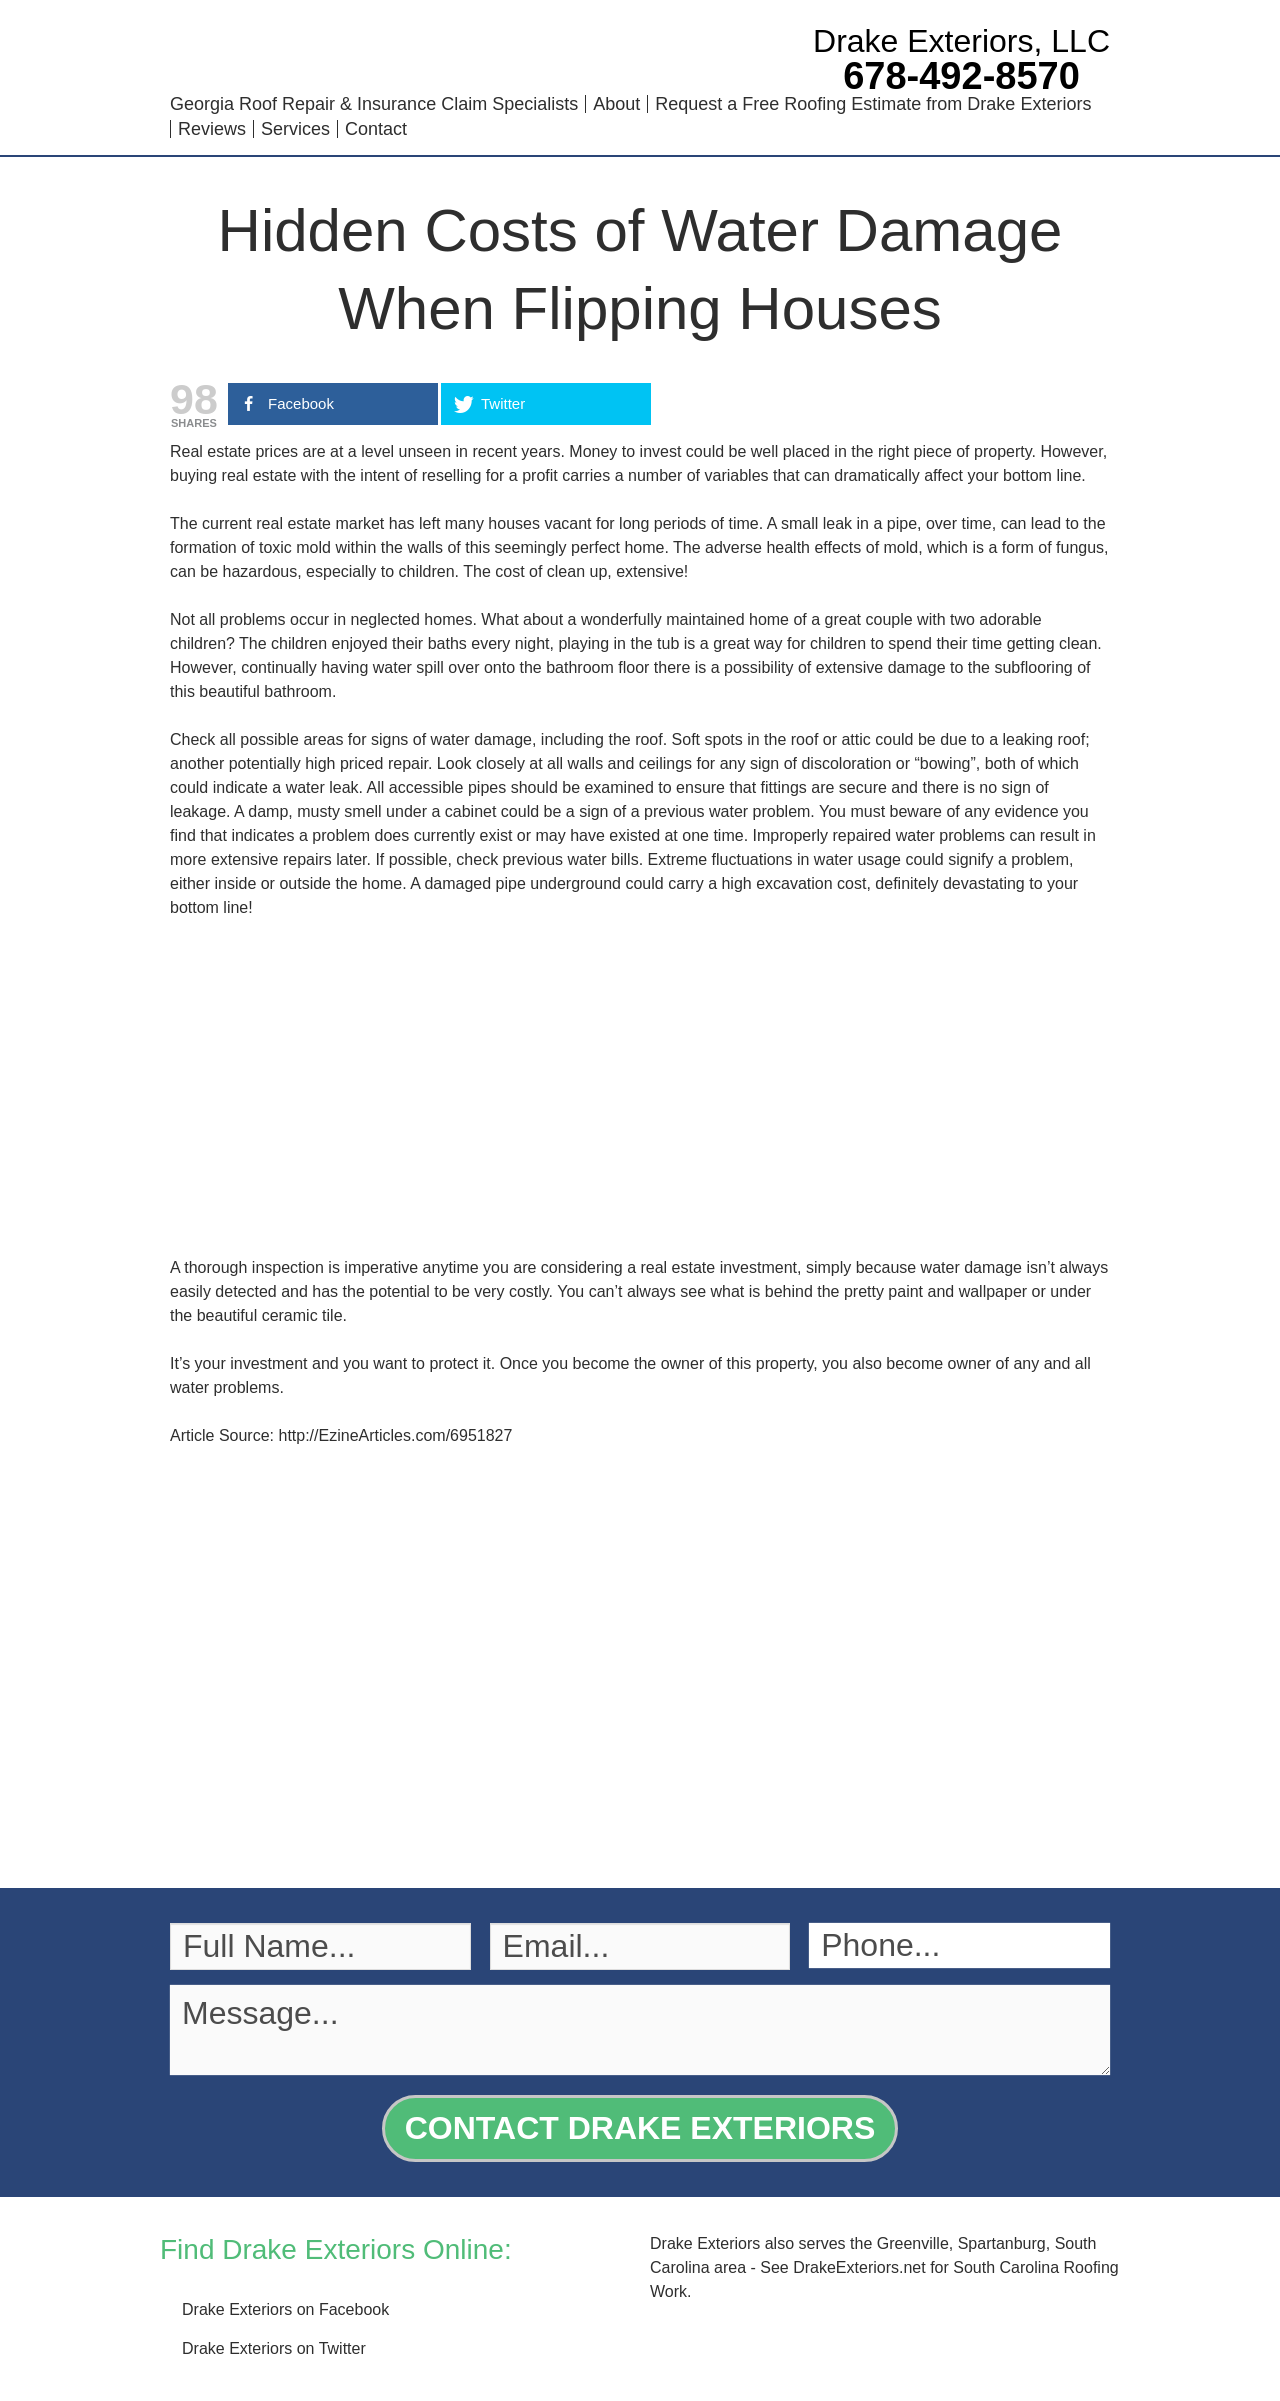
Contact (376, 129)
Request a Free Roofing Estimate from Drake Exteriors (873, 104)
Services (295, 129)
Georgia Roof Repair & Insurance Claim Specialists (374, 104)
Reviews (212, 129)
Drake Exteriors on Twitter (274, 2348)
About (616, 104)
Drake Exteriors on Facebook (285, 2309)
